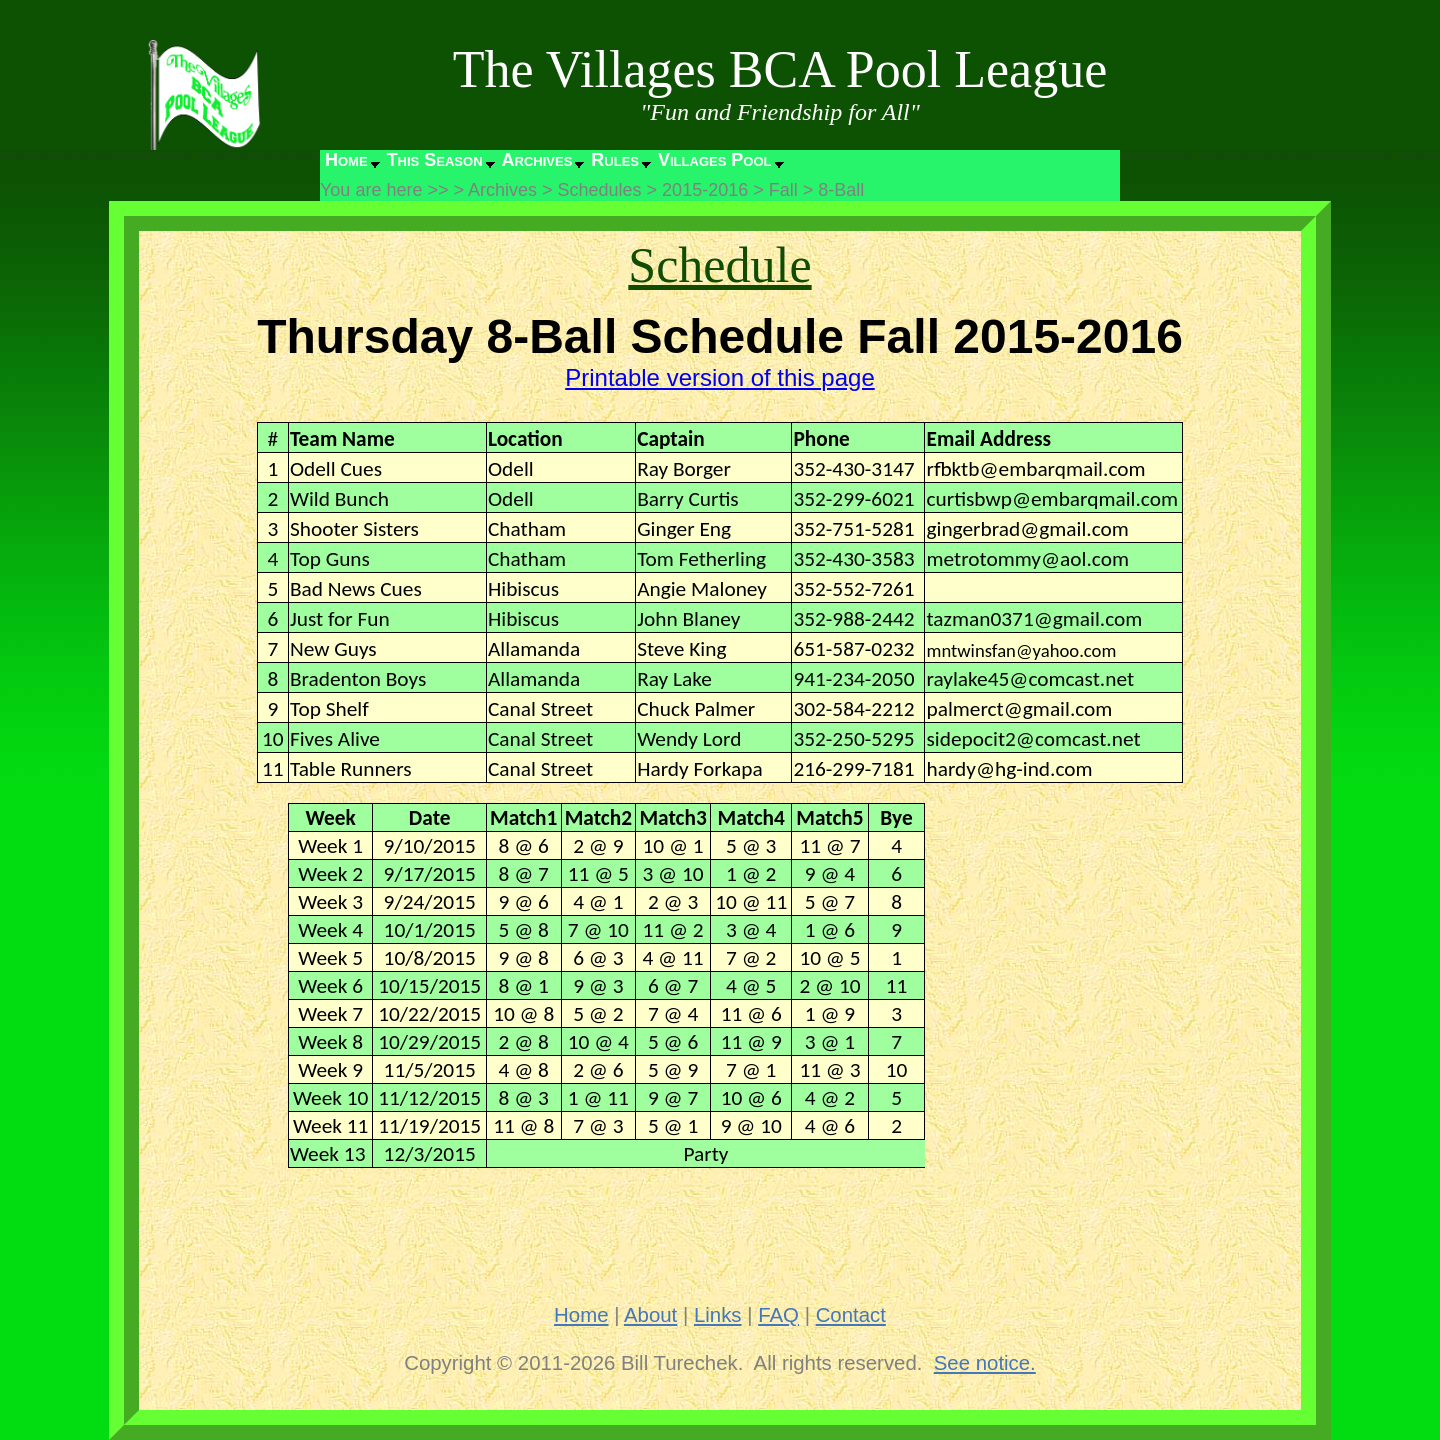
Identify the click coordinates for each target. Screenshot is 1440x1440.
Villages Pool (715, 160)
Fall (783, 190)
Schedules (600, 190)
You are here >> (384, 190)
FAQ (778, 1315)
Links (718, 1315)
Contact (851, 1315)
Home (346, 160)
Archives (537, 160)
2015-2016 (705, 190)
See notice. (985, 1363)
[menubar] (553, 165)
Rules (615, 160)
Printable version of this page (720, 377)
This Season (435, 160)
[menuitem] (351, 165)
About (650, 1315)
